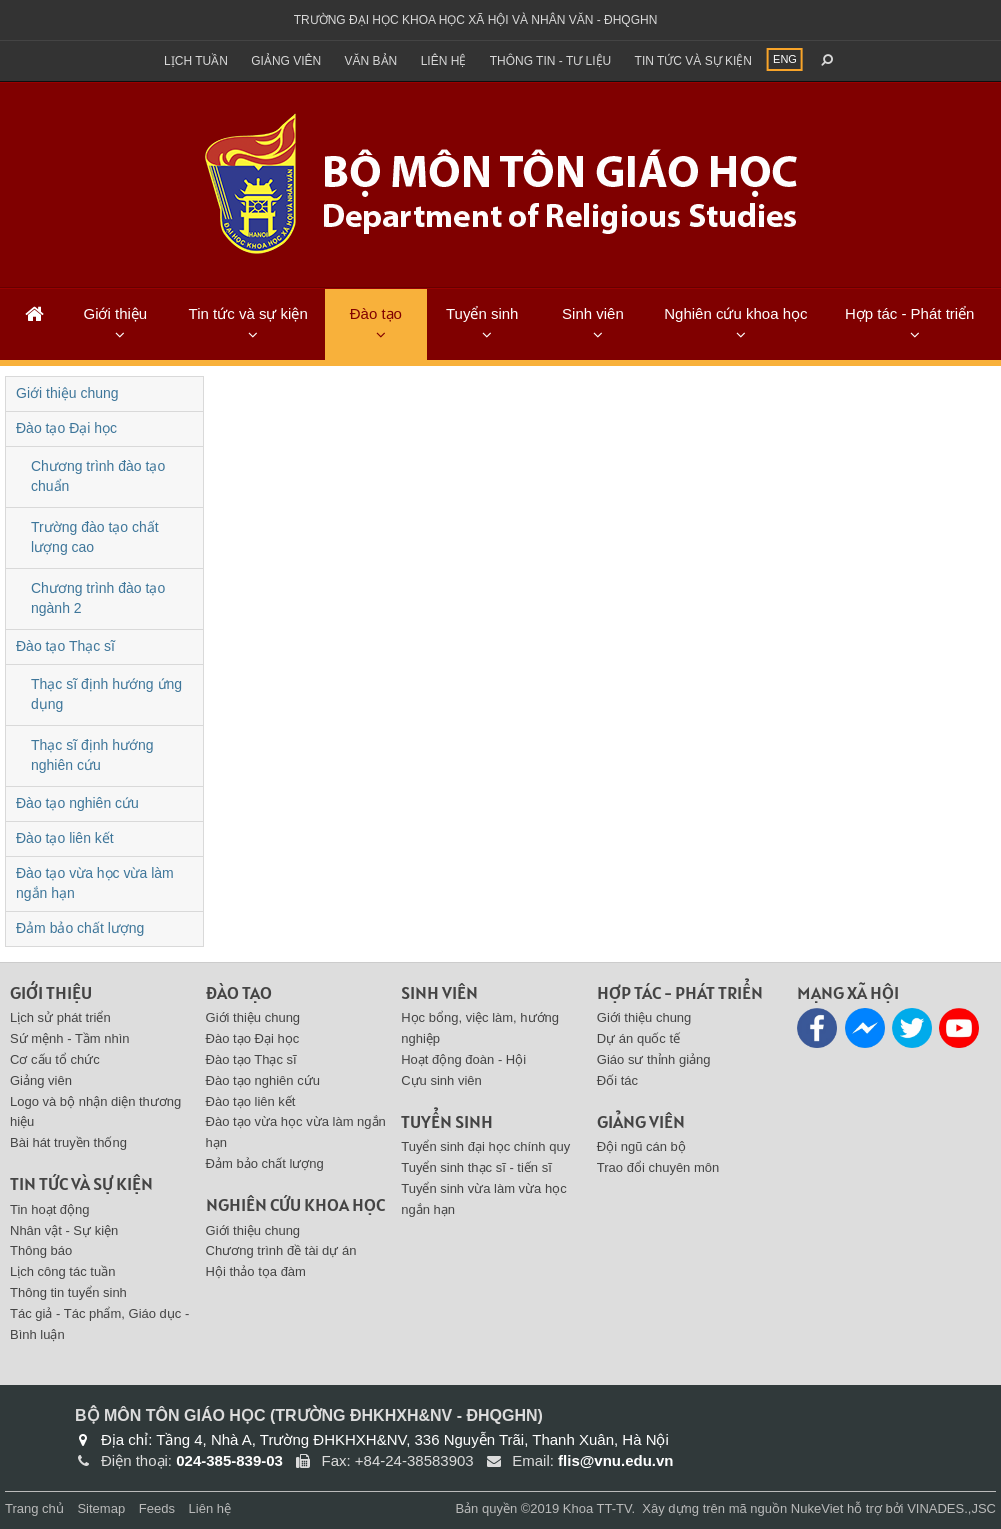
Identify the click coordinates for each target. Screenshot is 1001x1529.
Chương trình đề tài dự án (281, 1250)
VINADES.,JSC (951, 1508)
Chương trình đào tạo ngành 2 (98, 598)
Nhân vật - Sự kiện (64, 1230)
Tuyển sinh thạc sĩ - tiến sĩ (476, 1167)
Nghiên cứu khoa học (735, 313)
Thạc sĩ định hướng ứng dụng (106, 694)
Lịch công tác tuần (62, 1271)
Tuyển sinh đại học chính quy (485, 1146)
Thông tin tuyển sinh (68, 1292)
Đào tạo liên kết (65, 838)
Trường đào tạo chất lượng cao (95, 537)
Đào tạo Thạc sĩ (65, 646)
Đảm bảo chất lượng (80, 928)
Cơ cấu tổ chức (55, 1059)
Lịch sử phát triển (60, 1017)
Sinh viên (593, 313)
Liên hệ (444, 61)
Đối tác (617, 1080)
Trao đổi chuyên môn (658, 1167)
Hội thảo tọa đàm (256, 1271)
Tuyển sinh (482, 313)
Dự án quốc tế (638, 1038)
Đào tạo (376, 313)
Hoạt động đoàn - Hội (463, 1059)
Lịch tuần (196, 61)
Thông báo (41, 1250)
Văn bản (371, 61)
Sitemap (101, 1508)
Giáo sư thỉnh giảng (654, 1059)
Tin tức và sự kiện (693, 61)
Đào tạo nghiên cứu (77, 803)
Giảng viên (286, 61)
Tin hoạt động (50, 1209)
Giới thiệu (115, 313)
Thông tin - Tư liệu (551, 61)
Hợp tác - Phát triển (910, 313)
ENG (785, 59)
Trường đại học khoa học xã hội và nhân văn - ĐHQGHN (476, 20)
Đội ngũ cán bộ (641, 1146)
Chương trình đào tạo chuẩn (98, 476)
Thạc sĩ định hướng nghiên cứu (92, 755)
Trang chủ (34, 1508)
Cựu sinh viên (441, 1080)
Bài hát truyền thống (68, 1142)
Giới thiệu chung (67, 393)
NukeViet (817, 1508)
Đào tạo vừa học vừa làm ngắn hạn (95, 883)
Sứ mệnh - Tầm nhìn (70, 1038)
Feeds (157, 1508)
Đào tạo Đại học (66, 428)
